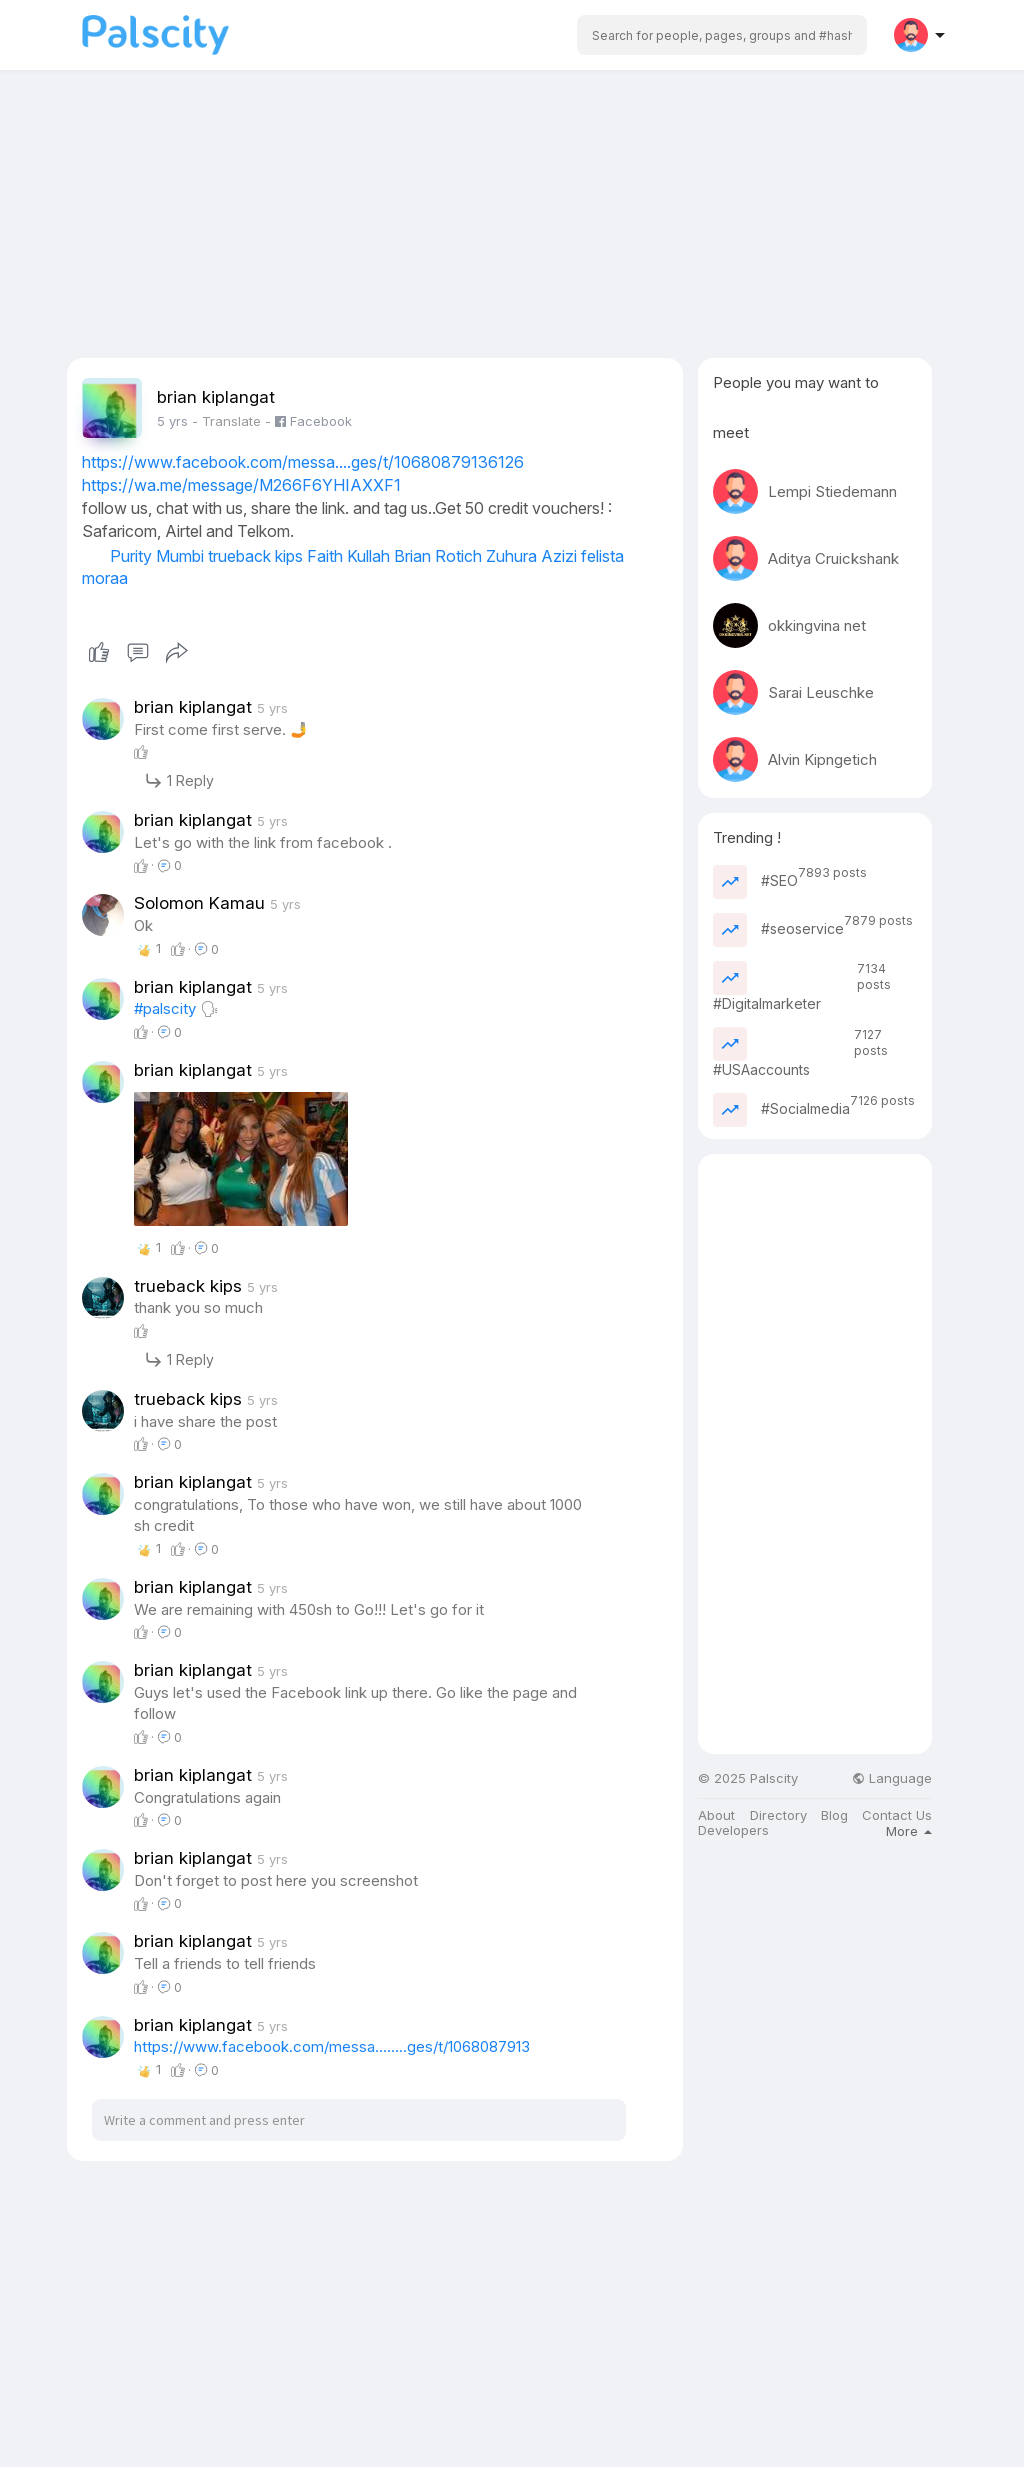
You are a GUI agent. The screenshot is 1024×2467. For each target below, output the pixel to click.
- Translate (228, 421)
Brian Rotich (438, 556)
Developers (733, 1830)
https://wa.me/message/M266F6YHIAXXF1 (241, 485)
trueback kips (255, 556)
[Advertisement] (512, 218)
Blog (834, 1815)
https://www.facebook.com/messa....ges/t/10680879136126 (303, 462)
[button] (722, 35)
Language (892, 1778)
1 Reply (179, 780)
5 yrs (172, 421)
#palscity (165, 1008)
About (716, 1815)
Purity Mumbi (157, 556)
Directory (778, 1815)
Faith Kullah (348, 556)
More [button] (909, 1831)
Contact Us (897, 1815)
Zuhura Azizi (531, 556)
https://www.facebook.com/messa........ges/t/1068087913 (332, 2046)
